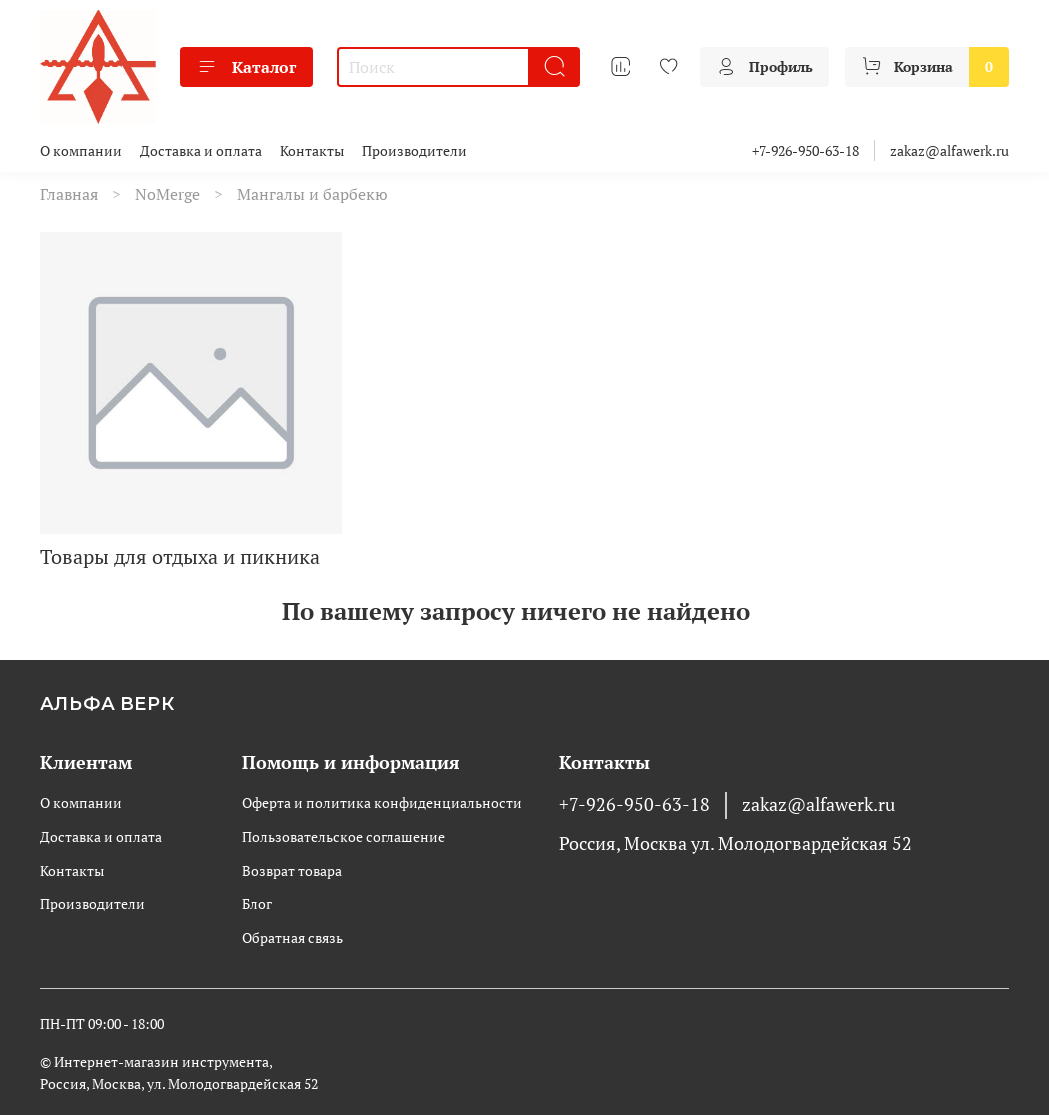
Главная (69, 194)
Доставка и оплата (201, 150)
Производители (414, 150)
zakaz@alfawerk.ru (949, 150)
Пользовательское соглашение (343, 836)
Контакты (312, 150)
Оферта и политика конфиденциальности (382, 802)
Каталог (246, 67)
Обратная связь (292, 937)
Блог (257, 903)
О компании (81, 150)
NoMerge (167, 194)
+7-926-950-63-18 (805, 150)
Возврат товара (292, 870)
